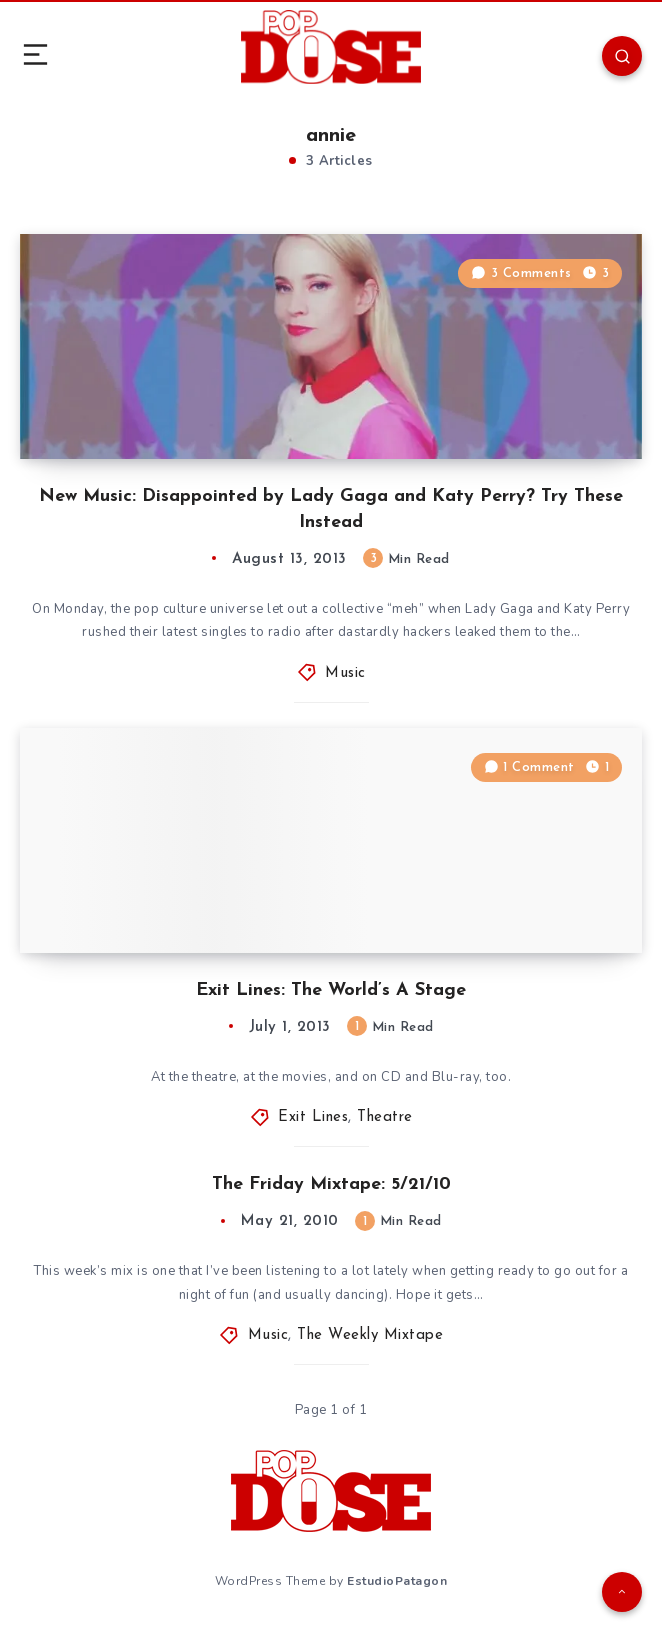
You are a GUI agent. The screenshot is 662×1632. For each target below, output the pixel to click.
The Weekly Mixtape (370, 1335)
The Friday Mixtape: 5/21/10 (331, 1184)
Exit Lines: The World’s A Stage (331, 990)
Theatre (385, 1117)
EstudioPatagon (397, 1581)
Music (345, 673)
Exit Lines (313, 1117)
